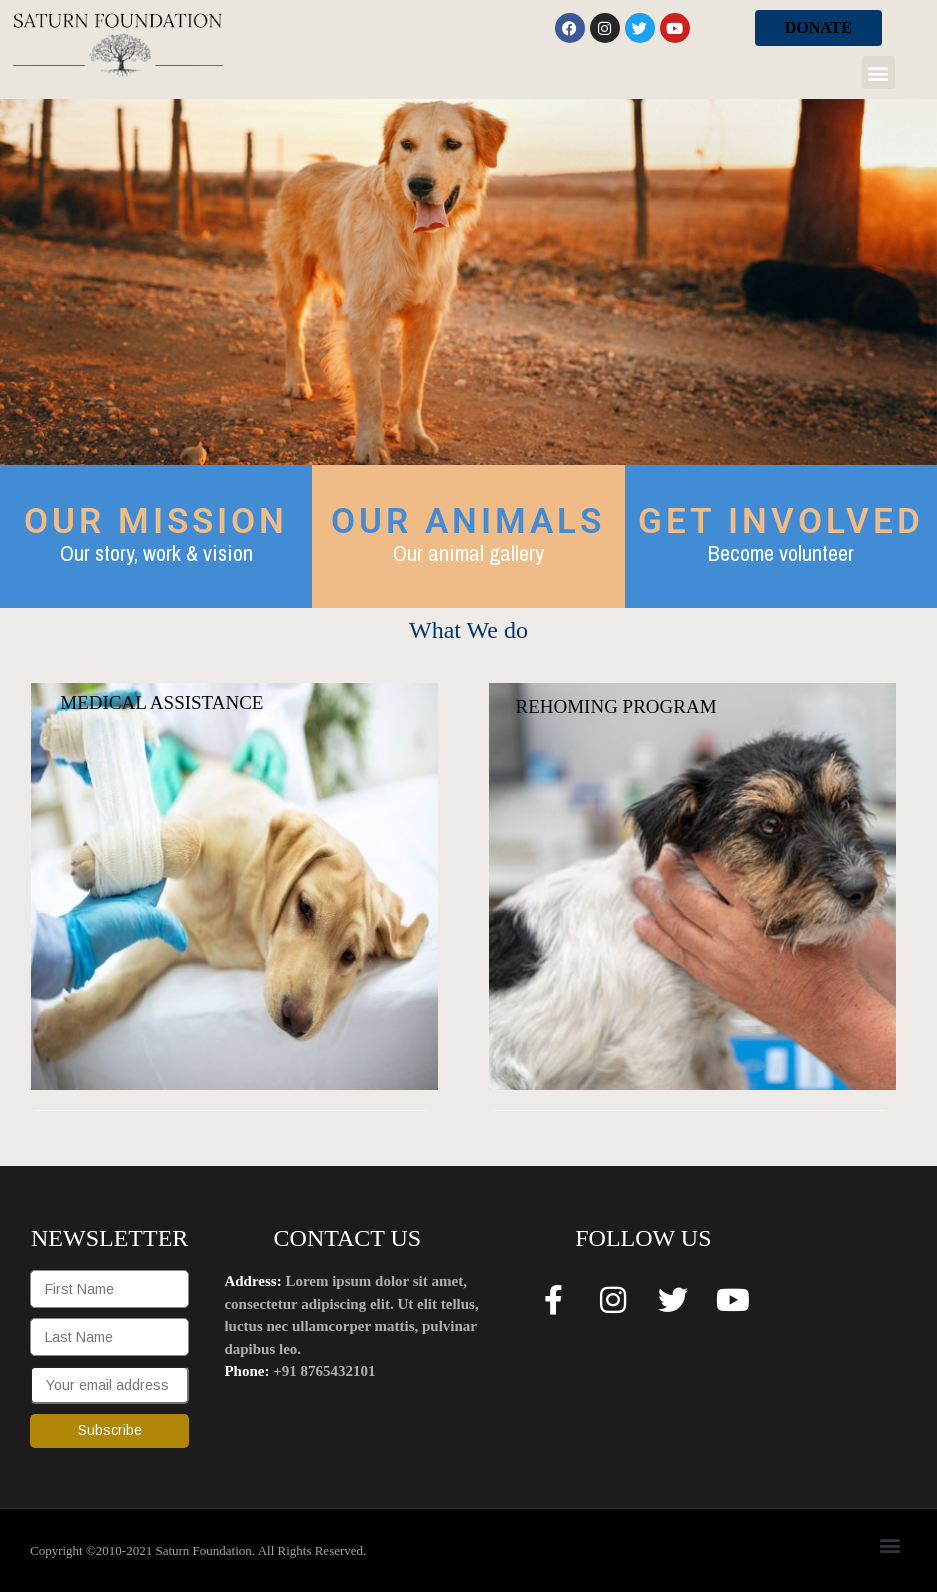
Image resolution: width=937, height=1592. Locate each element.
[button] (878, 72)
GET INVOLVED (781, 521)
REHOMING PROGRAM (615, 706)
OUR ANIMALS (468, 521)
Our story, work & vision (156, 553)
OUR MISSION (156, 521)
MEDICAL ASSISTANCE (161, 702)
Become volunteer (781, 553)
